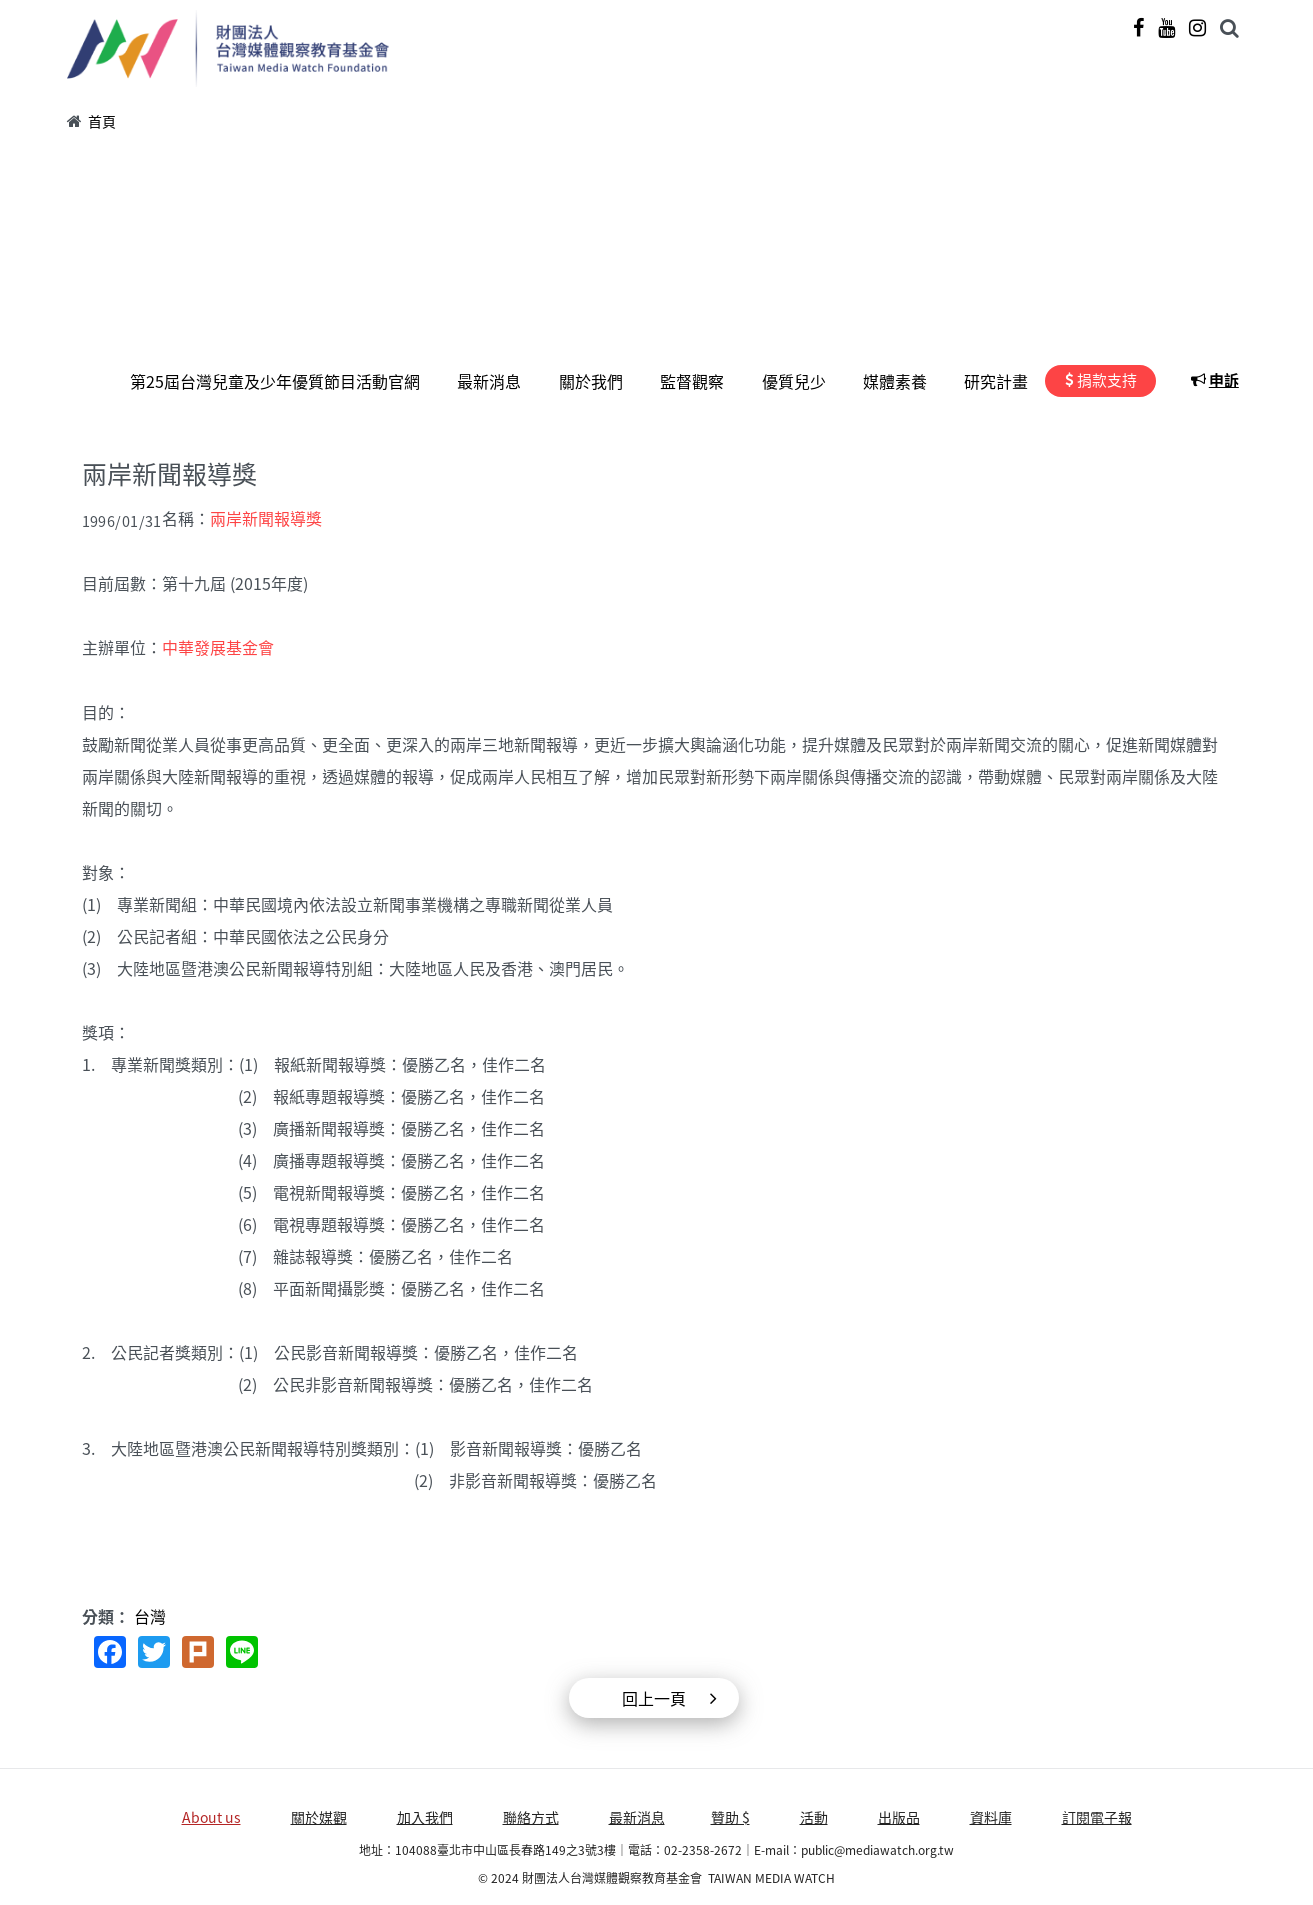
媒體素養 (898, 381)
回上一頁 (654, 1696)
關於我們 (598, 381)
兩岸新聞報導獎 (266, 518)
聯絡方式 (531, 1815)
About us (211, 1815)
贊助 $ (730, 1815)
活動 (814, 1815)
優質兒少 (798, 381)
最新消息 (498, 381)
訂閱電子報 (1097, 1815)
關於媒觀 (319, 1815)
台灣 (150, 1614)
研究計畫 (998, 381)
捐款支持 (1108, 380)
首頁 (102, 121)
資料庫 (991, 1815)
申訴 (1225, 380)
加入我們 (425, 1815)
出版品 (899, 1815)
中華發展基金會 (218, 646)
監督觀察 (698, 381)
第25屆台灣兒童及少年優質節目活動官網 (285, 381)
